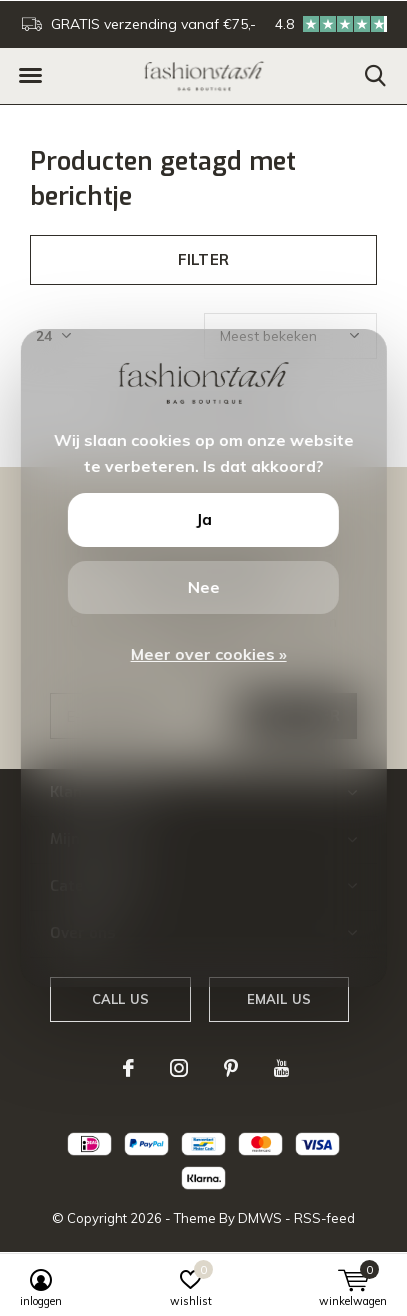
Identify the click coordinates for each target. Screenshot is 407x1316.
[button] (30, 76)
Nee (203, 587)
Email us (279, 999)
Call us (120, 999)
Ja (203, 519)
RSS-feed (324, 1218)
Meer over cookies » (208, 654)
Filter (203, 259)
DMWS (260, 1218)
